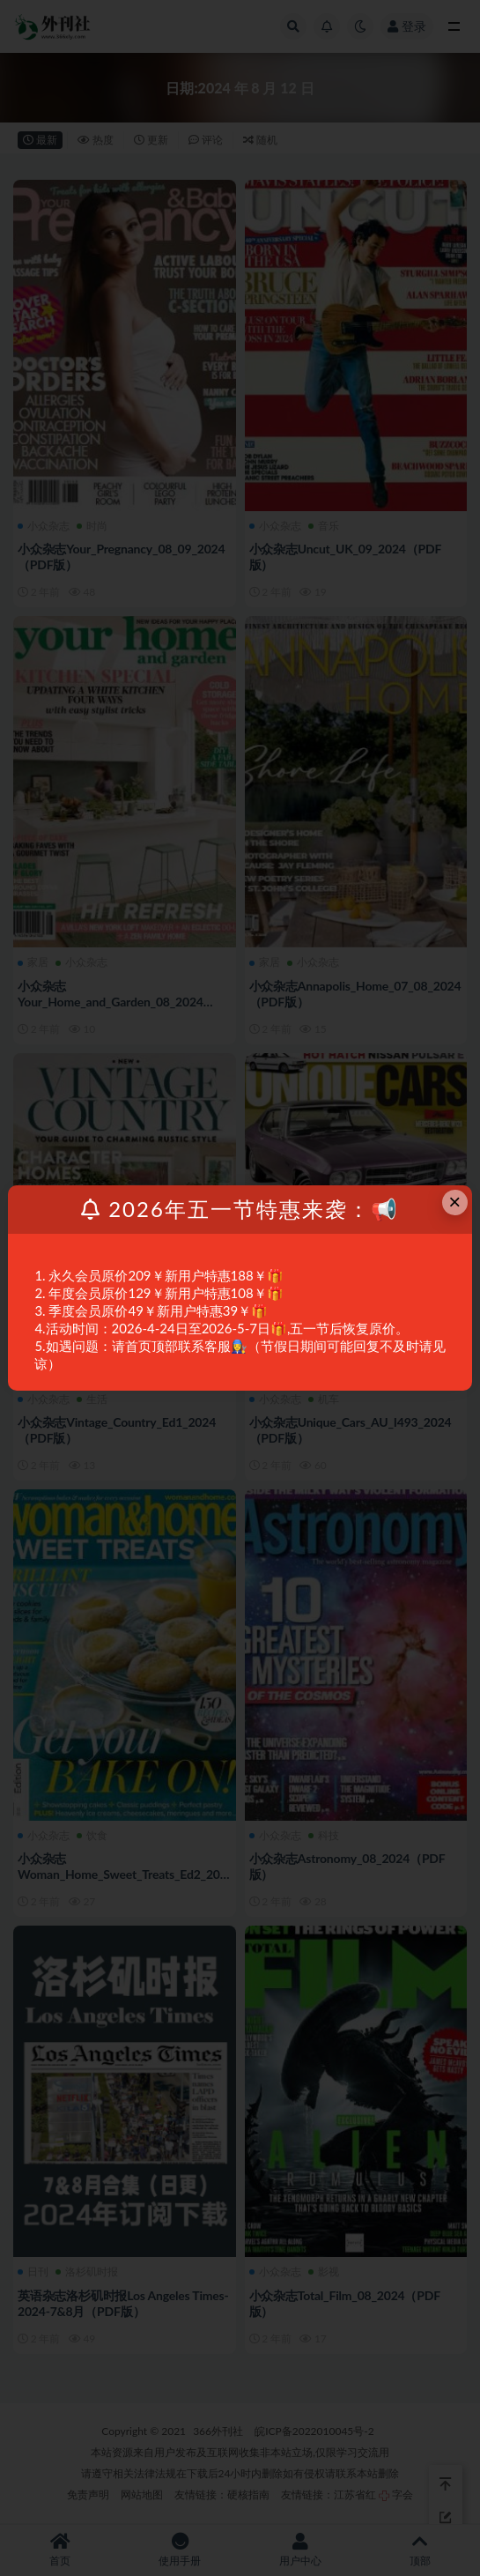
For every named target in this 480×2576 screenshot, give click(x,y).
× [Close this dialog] (454, 1202)
